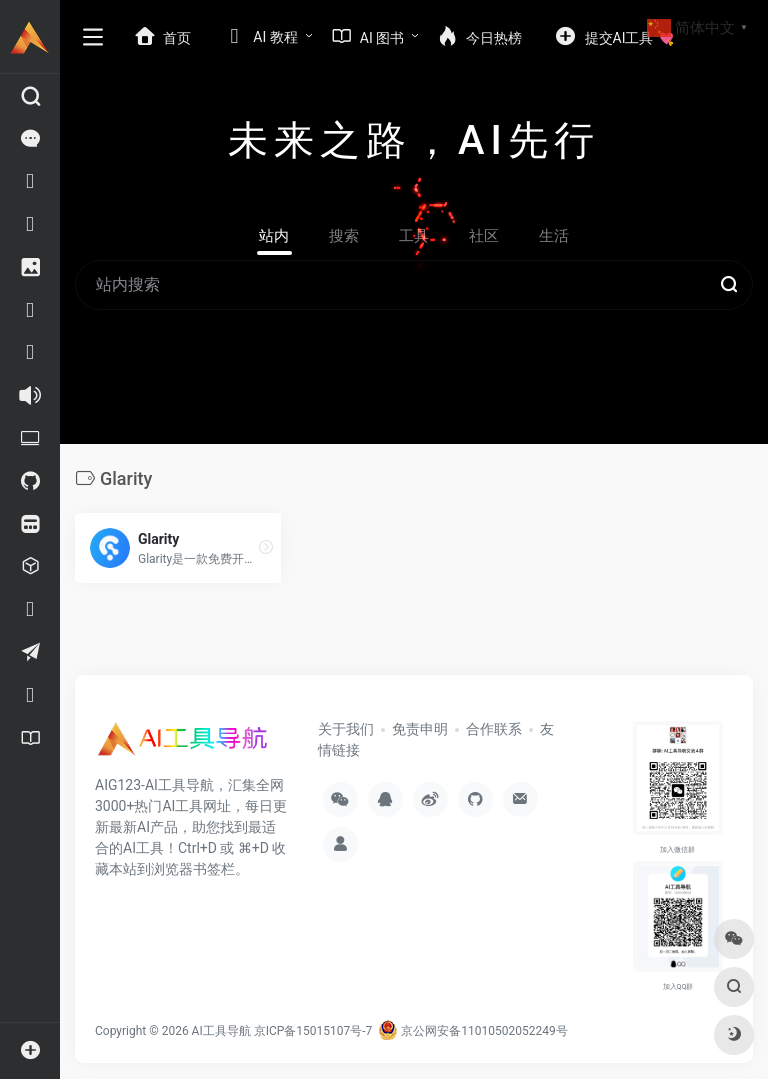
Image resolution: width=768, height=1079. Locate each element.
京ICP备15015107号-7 (313, 1031)
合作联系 (494, 729)
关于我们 (346, 729)
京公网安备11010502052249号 (472, 1031)
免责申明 (420, 729)
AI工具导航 (221, 1031)
